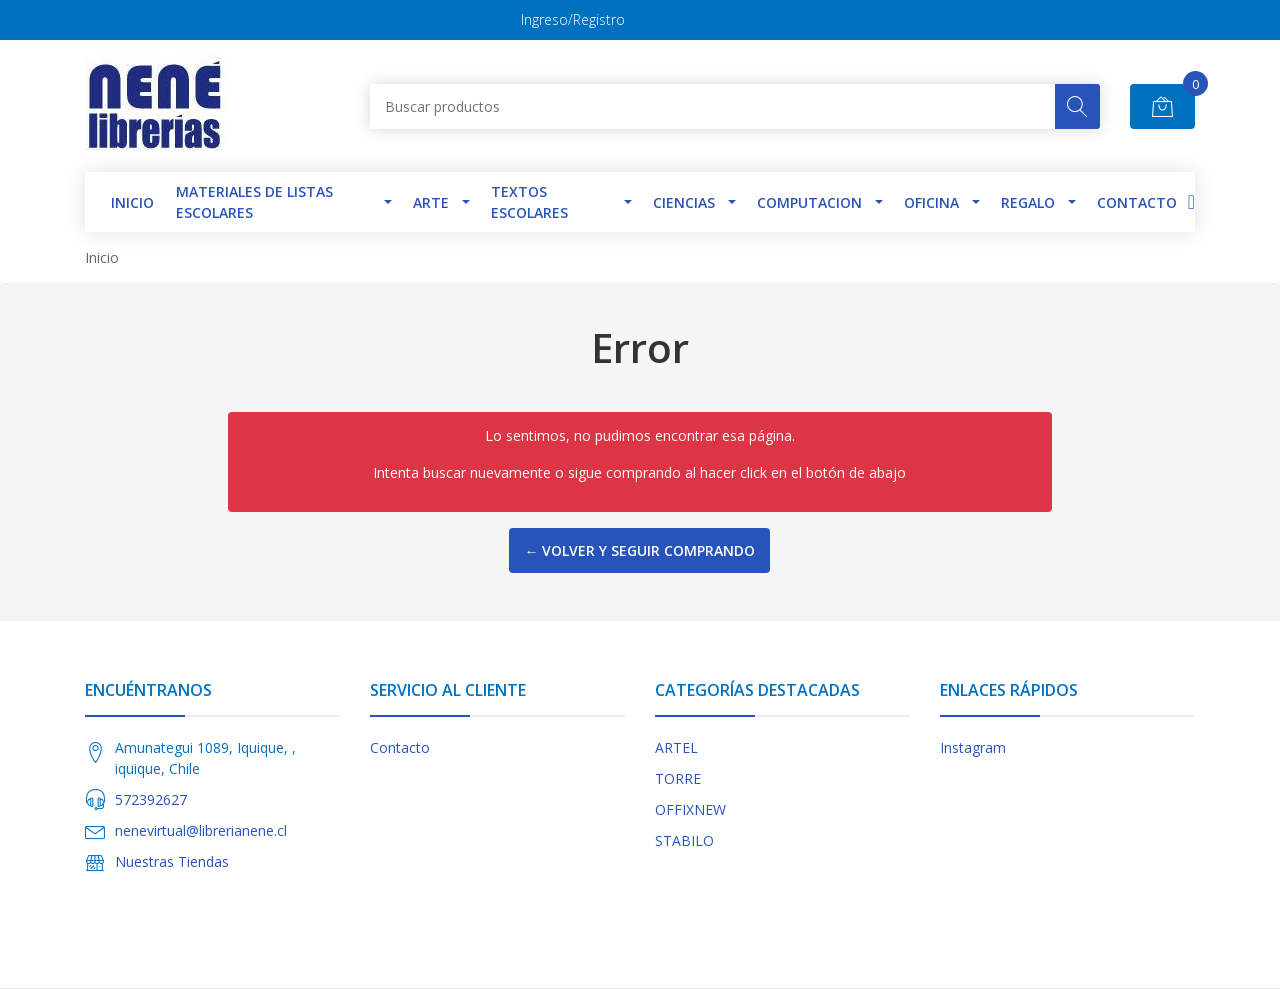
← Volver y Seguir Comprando (639, 550)
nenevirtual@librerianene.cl (201, 830)
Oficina (931, 202)
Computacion (809, 202)
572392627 (151, 799)
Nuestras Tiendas (172, 861)
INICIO (132, 202)
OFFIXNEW (690, 809)
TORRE (678, 778)
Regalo (1028, 202)
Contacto (1137, 202)
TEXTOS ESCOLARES (529, 202)
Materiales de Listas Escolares (254, 202)
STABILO (684, 840)
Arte (431, 202)
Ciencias (684, 202)
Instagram (973, 747)
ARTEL (676, 747)
